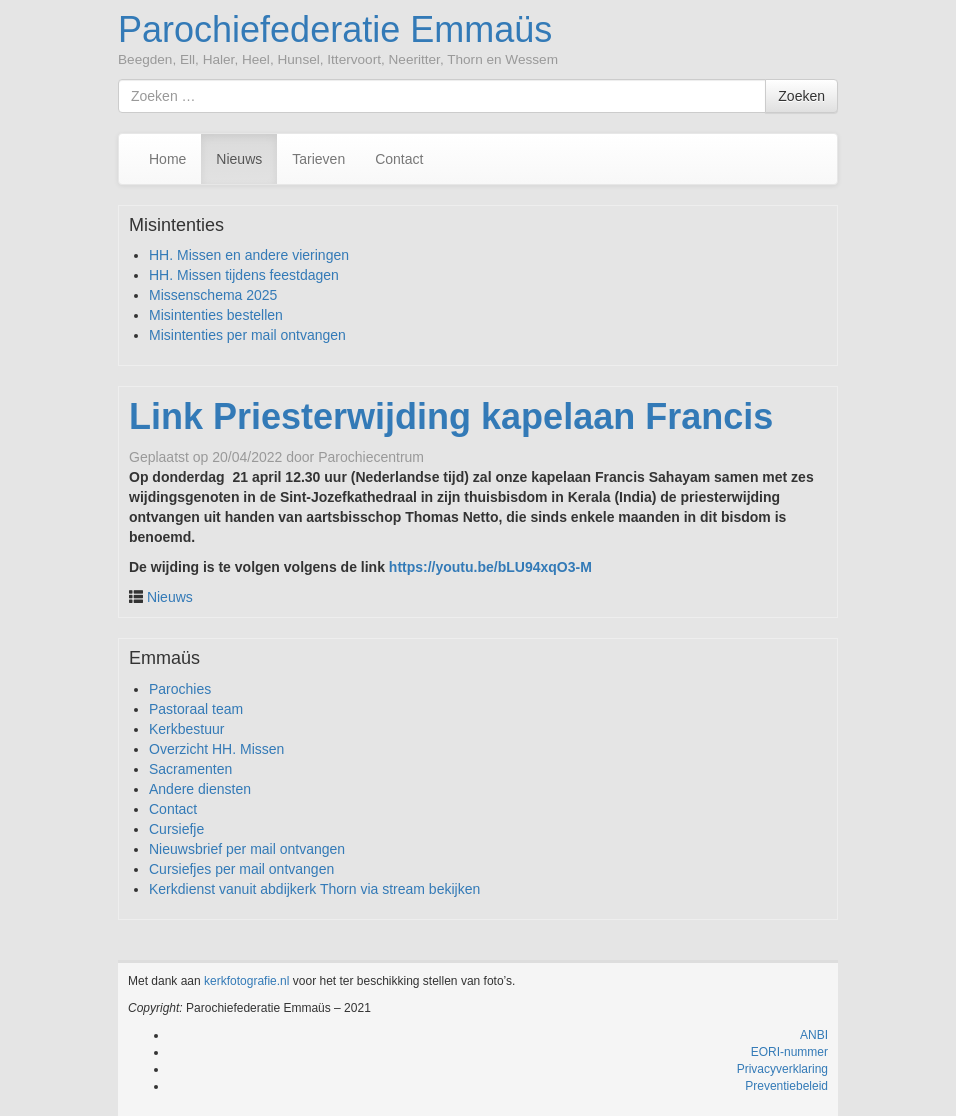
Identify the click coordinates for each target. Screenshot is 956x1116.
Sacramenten (190, 769)
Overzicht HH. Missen (216, 749)
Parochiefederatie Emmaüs (335, 29)
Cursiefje (176, 829)
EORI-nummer (789, 1052)
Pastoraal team (196, 709)
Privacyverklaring (782, 1069)
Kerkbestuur (186, 729)
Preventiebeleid (786, 1086)
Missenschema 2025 (213, 295)
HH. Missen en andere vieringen (249, 255)
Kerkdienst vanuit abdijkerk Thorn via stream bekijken (314, 889)
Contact (399, 159)
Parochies (180, 689)
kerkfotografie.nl (246, 981)
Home (167, 159)
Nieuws (239, 159)
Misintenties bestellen (216, 315)
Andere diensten (200, 789)
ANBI (814, 1035)
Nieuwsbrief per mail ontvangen (247, 849)
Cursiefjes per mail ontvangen (241, 869)
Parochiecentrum (371, 457)
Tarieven (318, 159)
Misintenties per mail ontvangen (247, 335)
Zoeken (801, 96)
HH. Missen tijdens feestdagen (244, 275)
